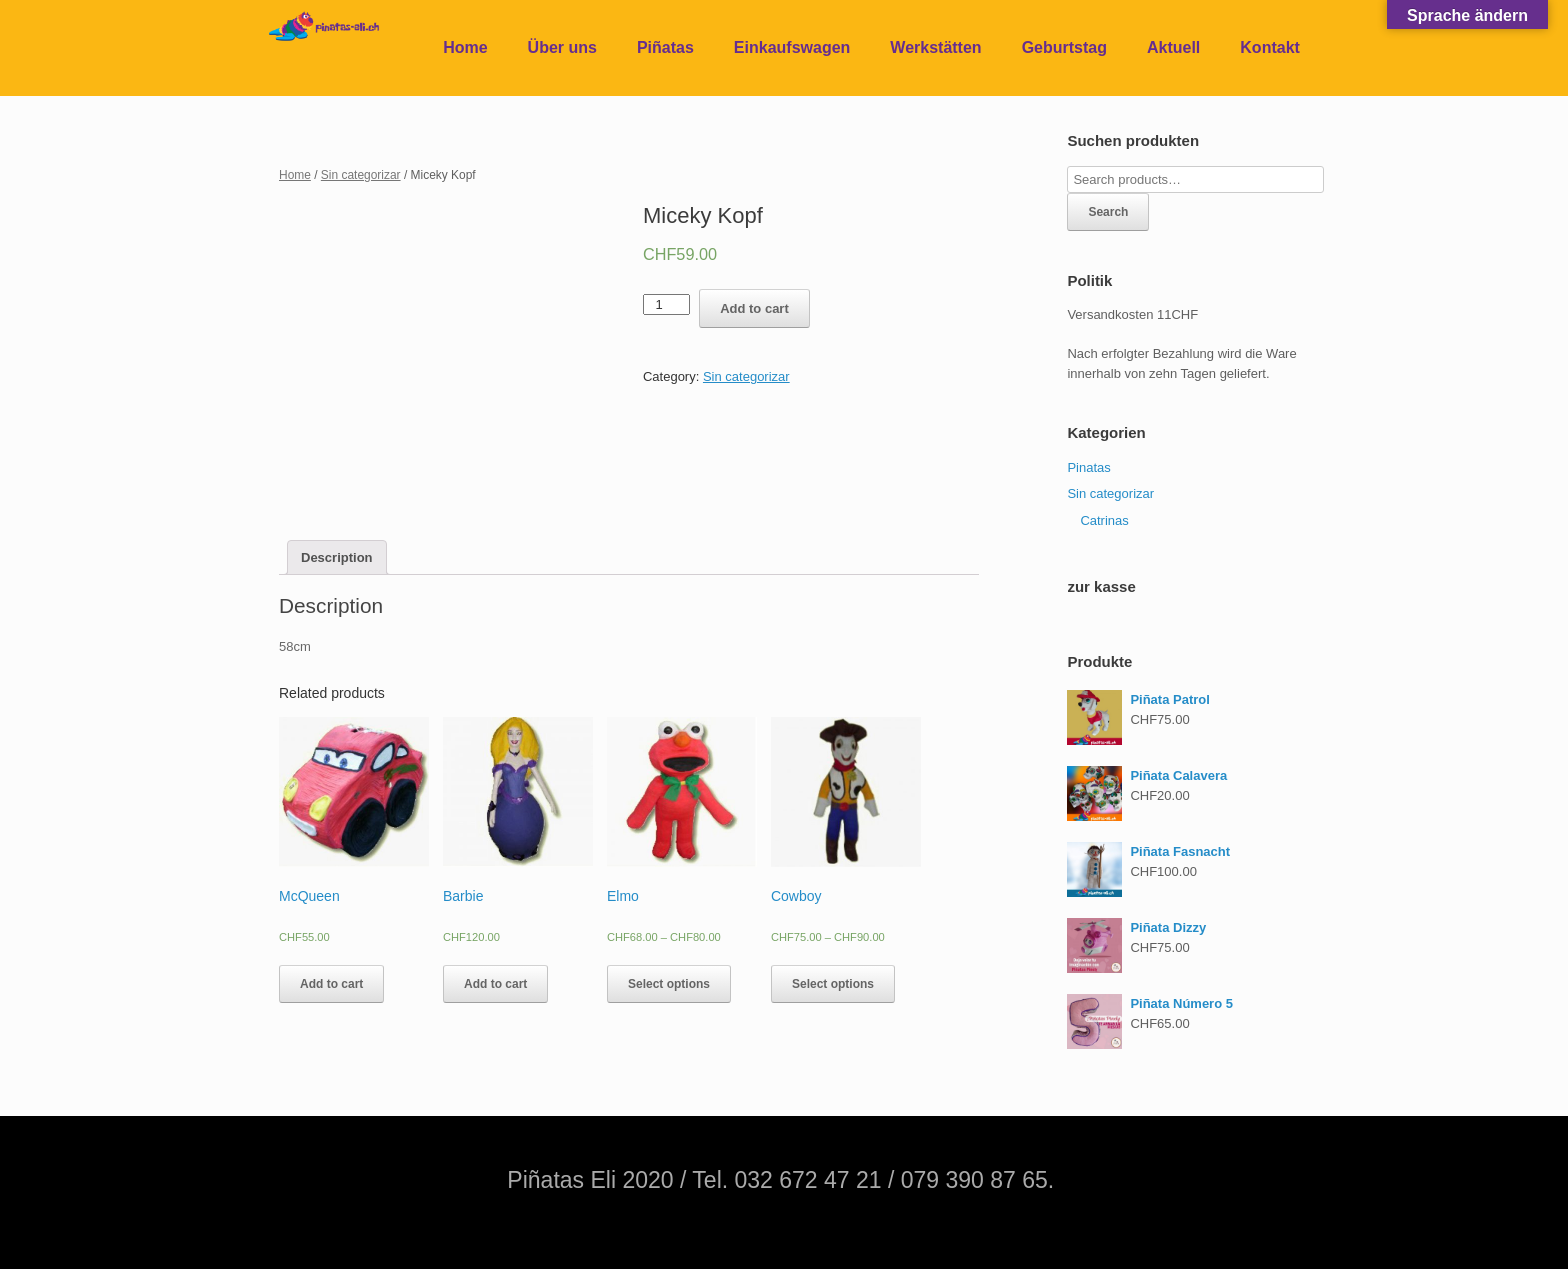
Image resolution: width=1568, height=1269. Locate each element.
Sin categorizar (361, 175)
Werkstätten (935, 47)
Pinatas (1088, 467)
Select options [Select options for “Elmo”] (669, 984)
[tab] (337, 557)
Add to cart (754, 308)
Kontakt (1270, 47)
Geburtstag (1064, 47)
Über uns (562, 47)
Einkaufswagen (792, 47)
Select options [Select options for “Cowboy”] (833, 984)
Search (1108, 212)
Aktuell (1173, 47)
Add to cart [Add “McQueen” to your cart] (331, 984)
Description (337, 557)
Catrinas (1104, 520)
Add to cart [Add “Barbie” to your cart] (495, 984)
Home (465, 47)
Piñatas (665, 47)
